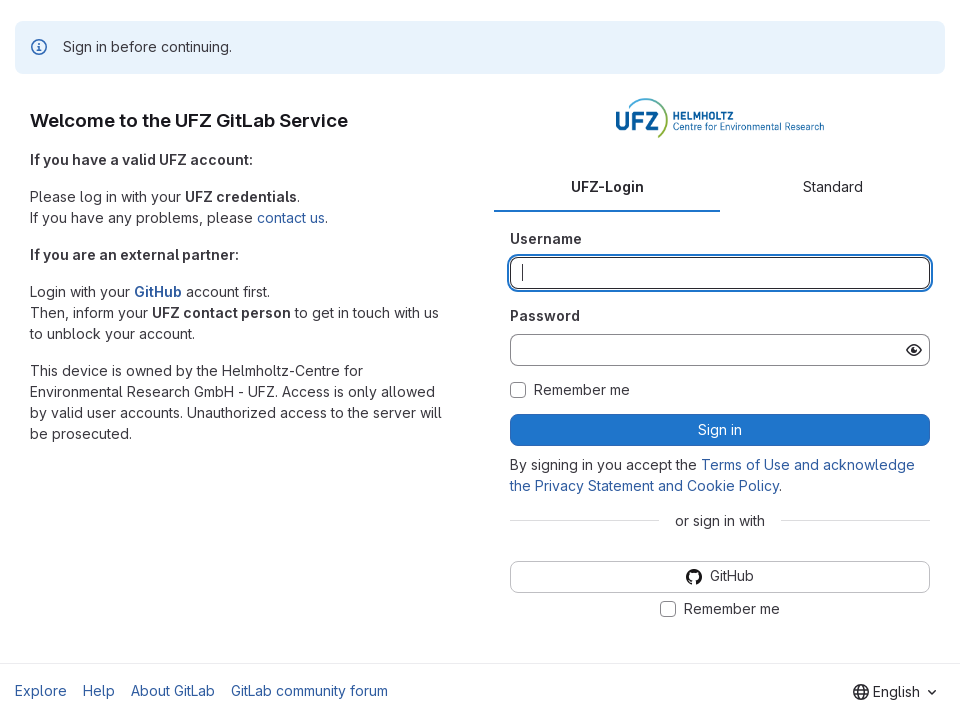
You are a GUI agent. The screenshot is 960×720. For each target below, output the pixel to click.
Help (99, 690)
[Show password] (914, 350)
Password (545, 315)
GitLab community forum (309, 690)
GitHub (158, 291)
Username (546, 238)
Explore (41, 690)
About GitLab (173, 690)
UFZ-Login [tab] (607, 186)
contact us (291, 217)
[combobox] (894, 692)
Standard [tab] (833, 186)
